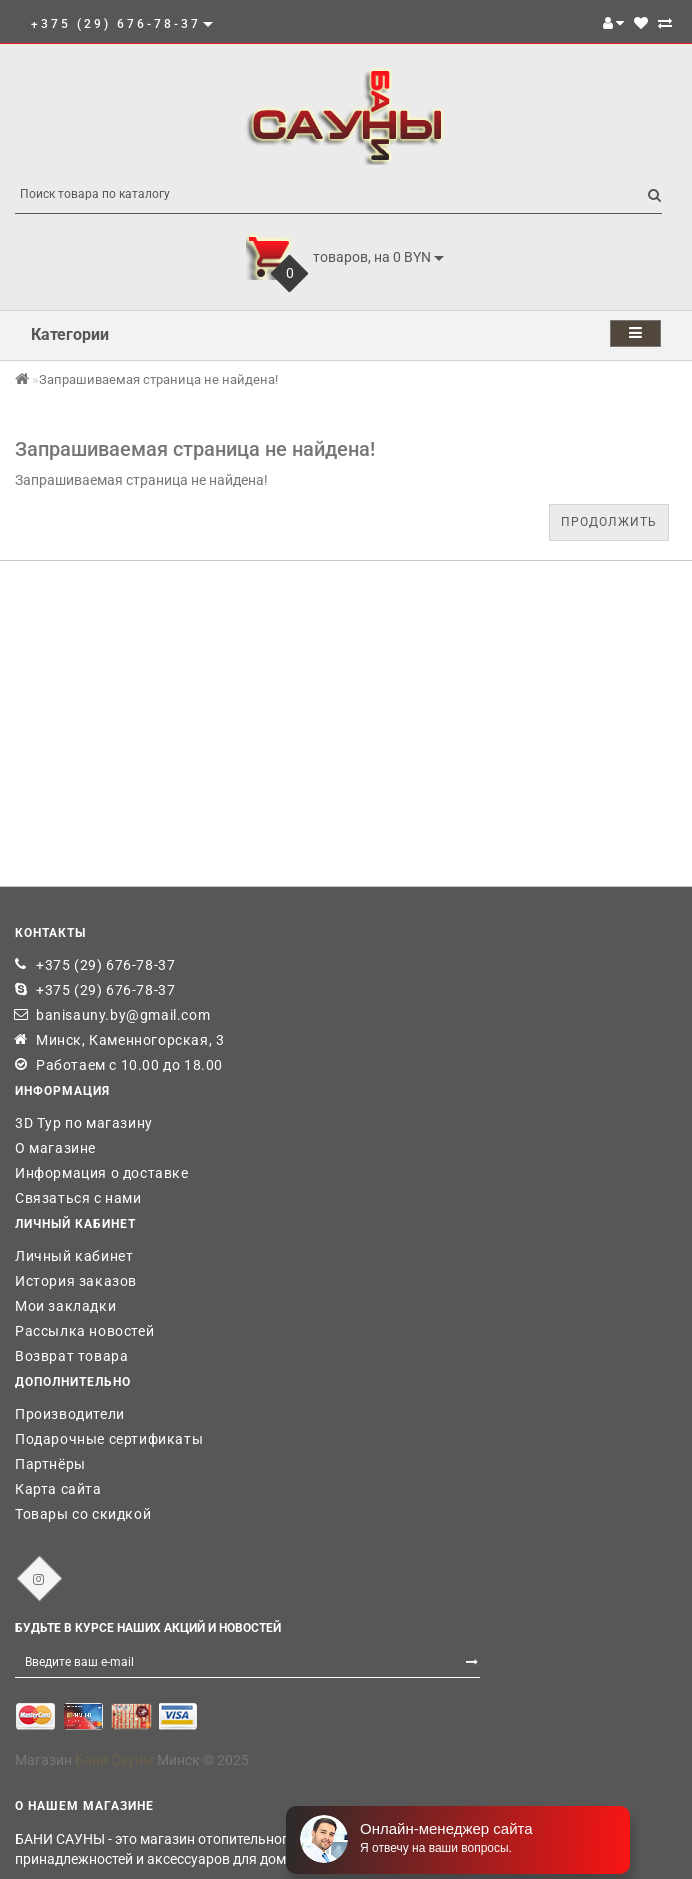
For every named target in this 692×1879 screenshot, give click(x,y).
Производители (70, 1414)
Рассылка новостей (84, 1331)
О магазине (55, 1148)
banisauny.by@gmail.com (123, 1015)
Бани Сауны (114, 1760)
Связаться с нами (78, 1198)
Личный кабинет (74, 1256)
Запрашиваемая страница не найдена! (158, 379)
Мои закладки (65, 1306)
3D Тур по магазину (84, 1123)
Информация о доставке (102, 1173)
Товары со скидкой (83, 1514)
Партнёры (50, 1464)
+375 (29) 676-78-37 (105, 965)
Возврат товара (71, 1356)
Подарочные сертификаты (109, 1439)
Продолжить (609, 522)
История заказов (76, 1281)
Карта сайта (58, 1489)
